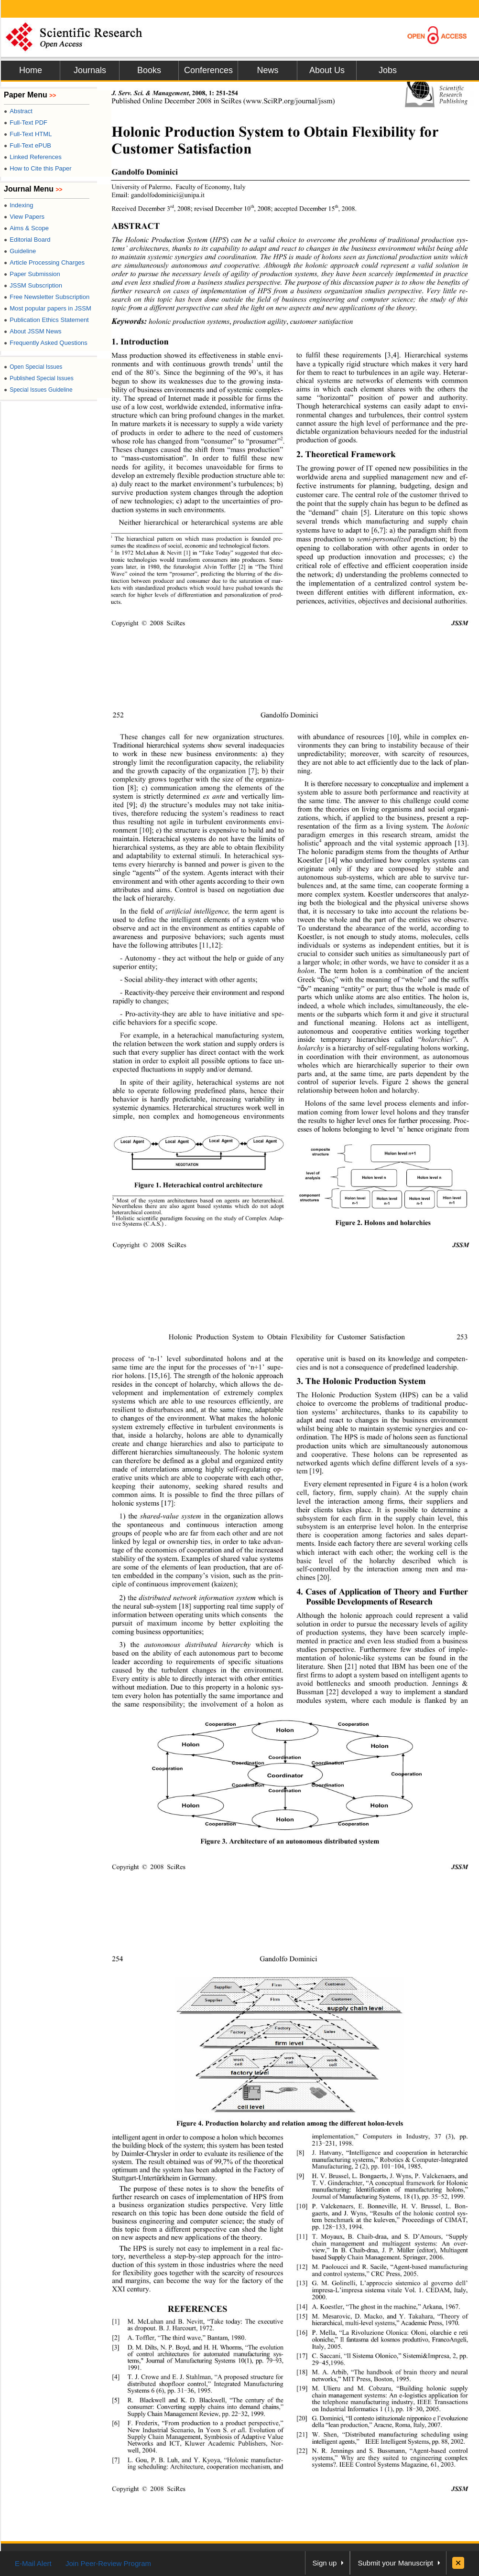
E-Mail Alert (33, 2563)
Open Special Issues (33, 366)
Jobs (388, 70)
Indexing (18, 205)
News (267, 70)
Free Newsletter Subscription (46, 296)
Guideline (20, 251)
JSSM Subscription (33, 285)
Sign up (325, 2563)
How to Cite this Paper (38, 168)
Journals (90, 70)
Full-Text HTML (28, 134)
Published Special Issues (39, 378)
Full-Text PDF (25, 122)
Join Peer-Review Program (108, 2563)
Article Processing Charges (44, 262)
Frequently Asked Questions (45, 342)
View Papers (24, 216)
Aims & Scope (26, 228)
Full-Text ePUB (27, 145)
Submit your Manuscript (395, 2563)
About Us (327, 70)
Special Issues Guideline (38, 389)
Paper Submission (32, 274)
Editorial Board (27, 239)
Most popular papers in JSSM (47, 308)
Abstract (18, 111)
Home (30, 70)
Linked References (33, 156)
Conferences (208, 70)
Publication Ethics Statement (46, 319)
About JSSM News (33, 331)
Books (149, 70)
